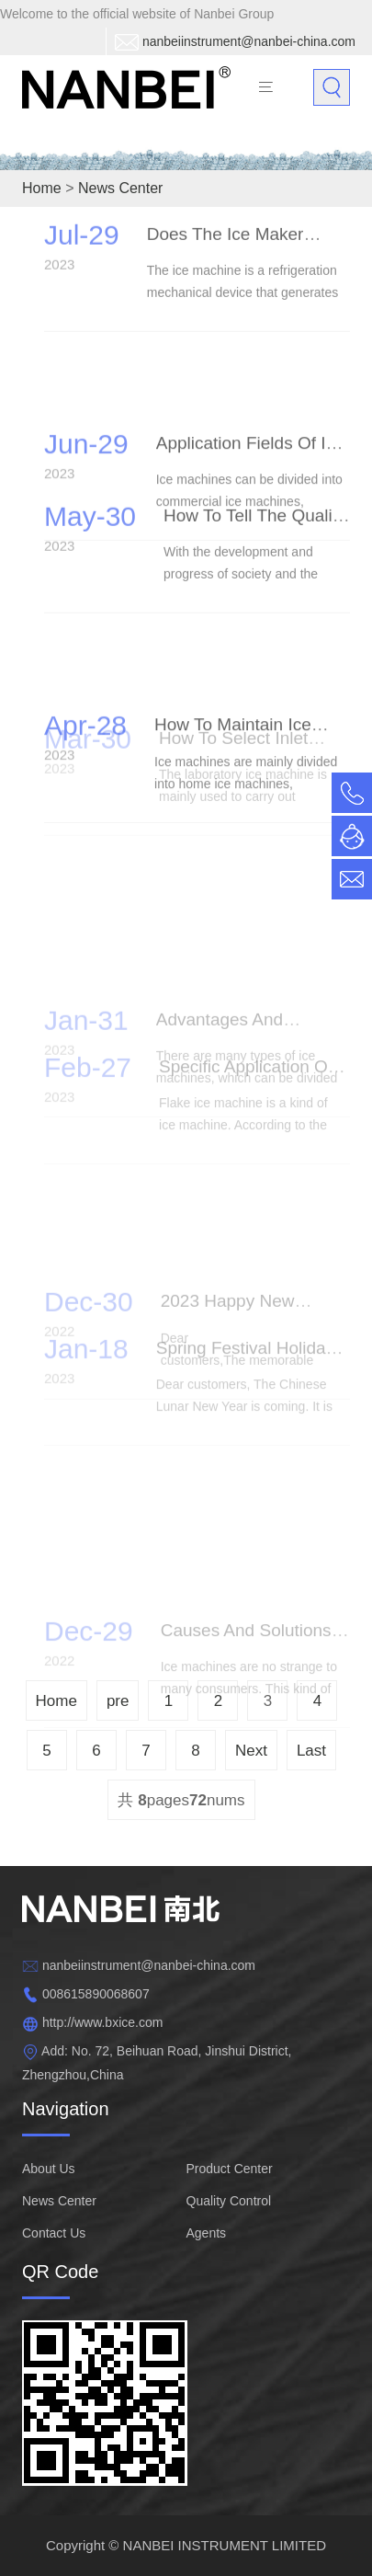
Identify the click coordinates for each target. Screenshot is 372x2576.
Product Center (229, 2168)
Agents (206, 2233)
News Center (59, 2200)
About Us (48, 2168)
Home (42, 188)
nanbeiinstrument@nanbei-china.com (248, 41)
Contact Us (53, 2233)
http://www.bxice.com (102, 2022)
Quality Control (229, 2200)
